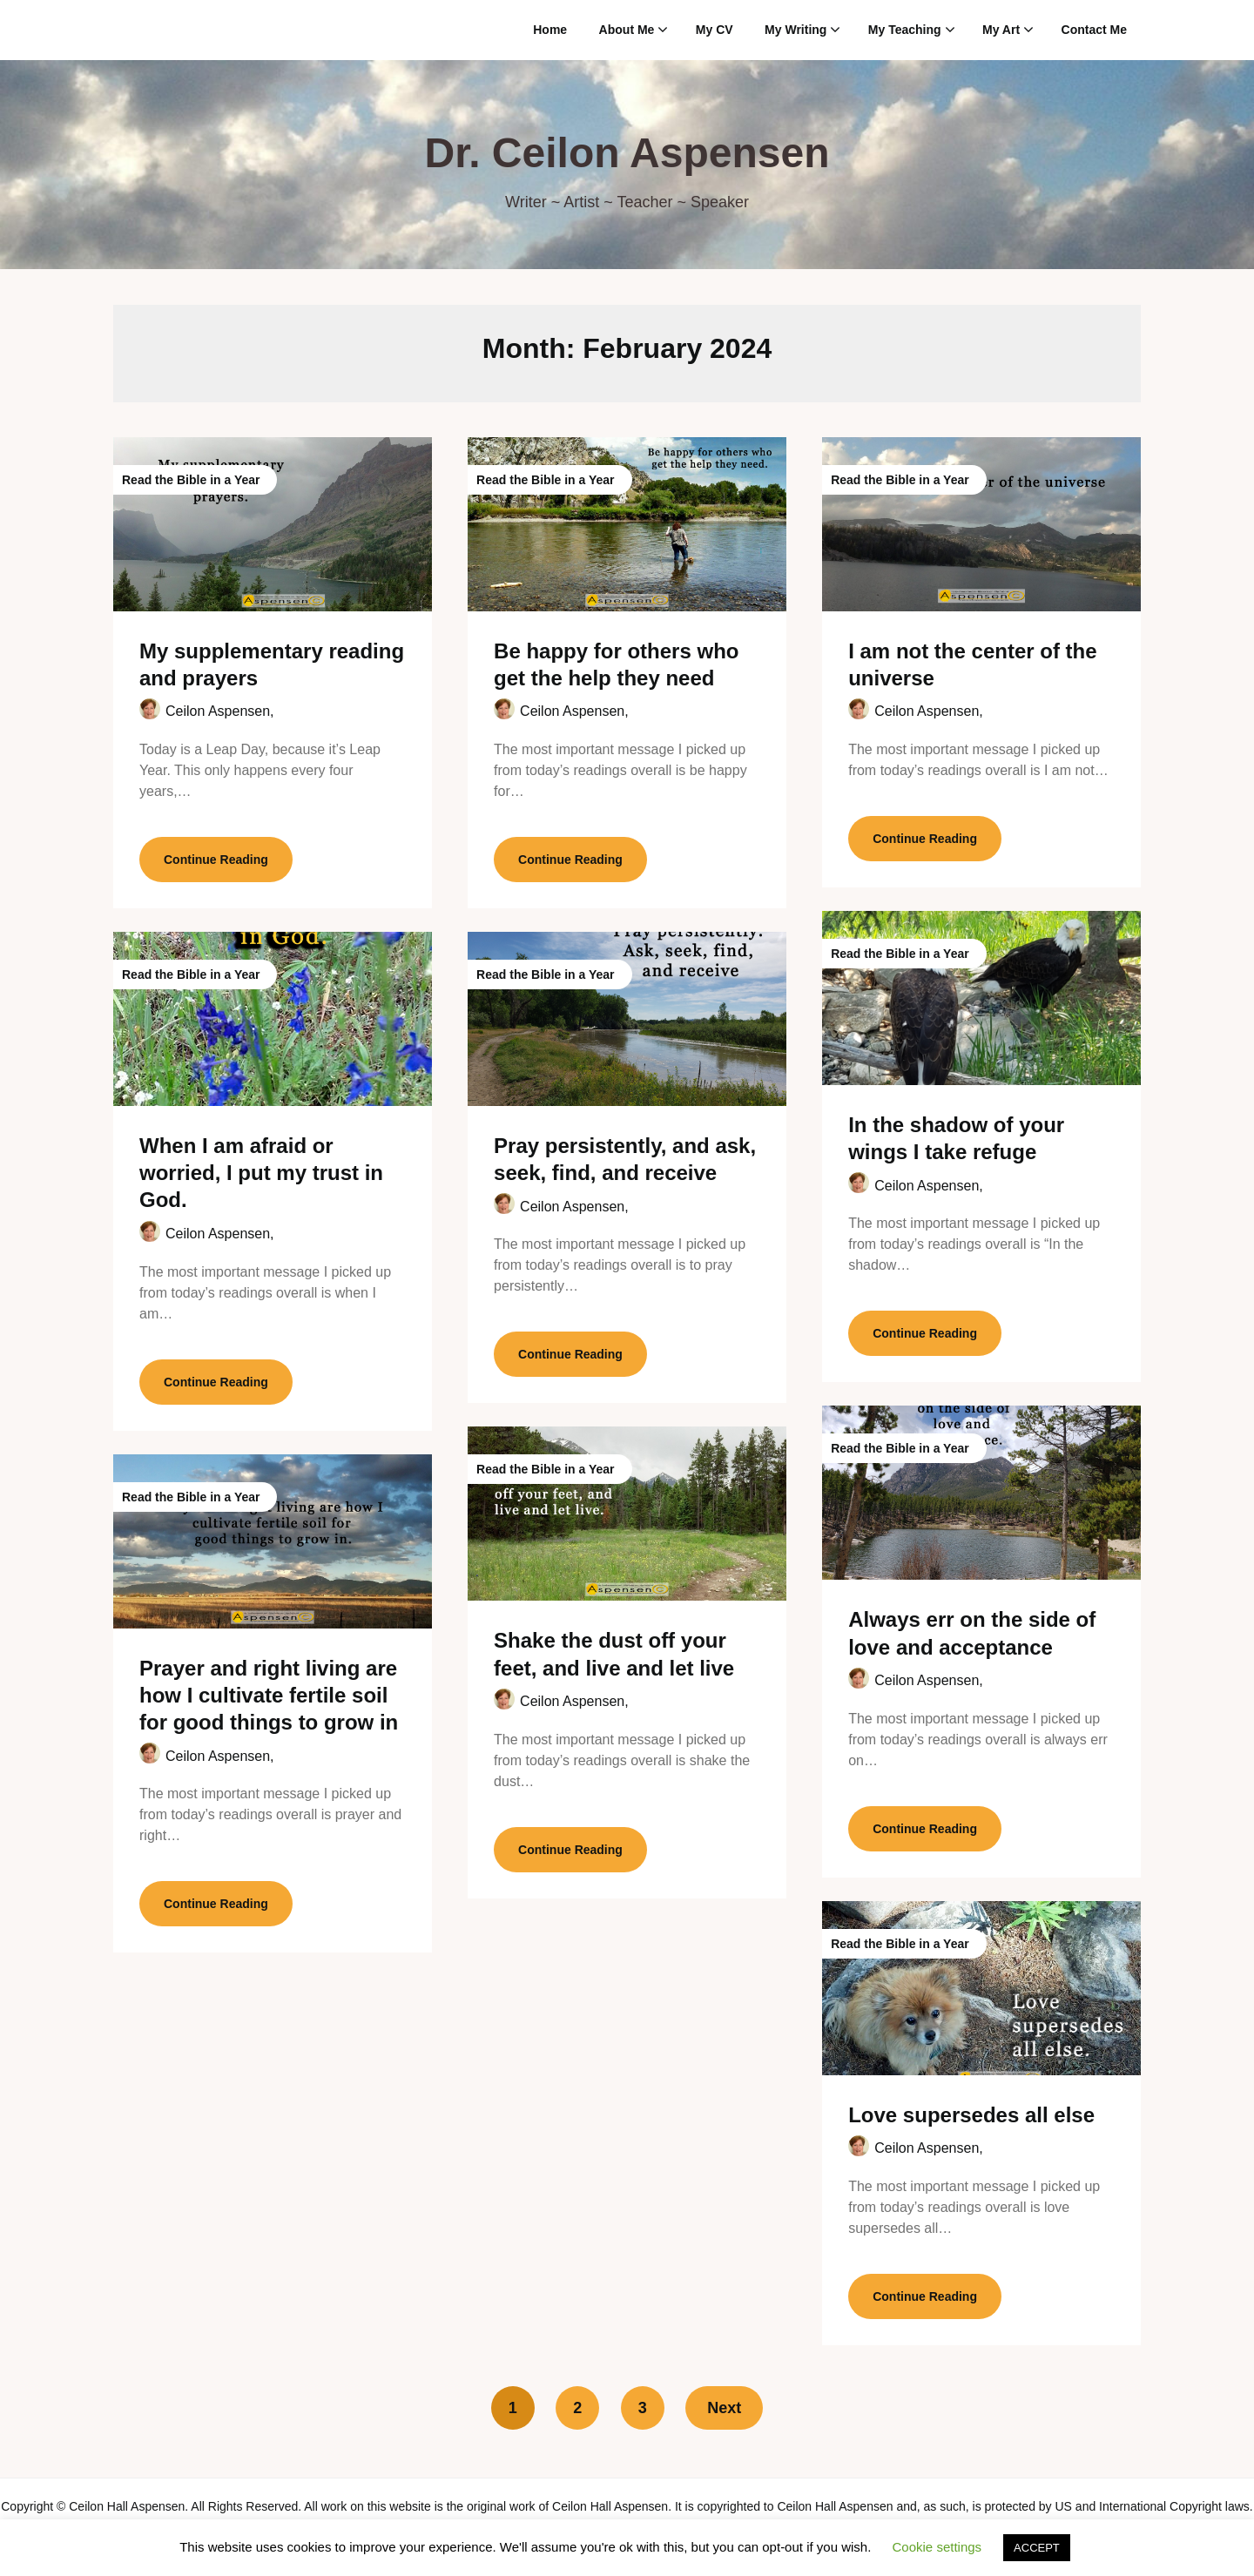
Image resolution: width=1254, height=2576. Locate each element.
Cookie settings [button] (937, 2546)
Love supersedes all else (971, 2115)
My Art (1001, 30)
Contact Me (1094, 30)
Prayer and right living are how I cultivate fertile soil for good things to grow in (268, 1695)
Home (550, 30)
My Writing (795, 30)
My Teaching (904, 30)
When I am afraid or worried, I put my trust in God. (261, 1172)
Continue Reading (216, 860)
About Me (627, 30)
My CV (714, 30)
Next (724, 2408)
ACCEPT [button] (1037, 2547)
